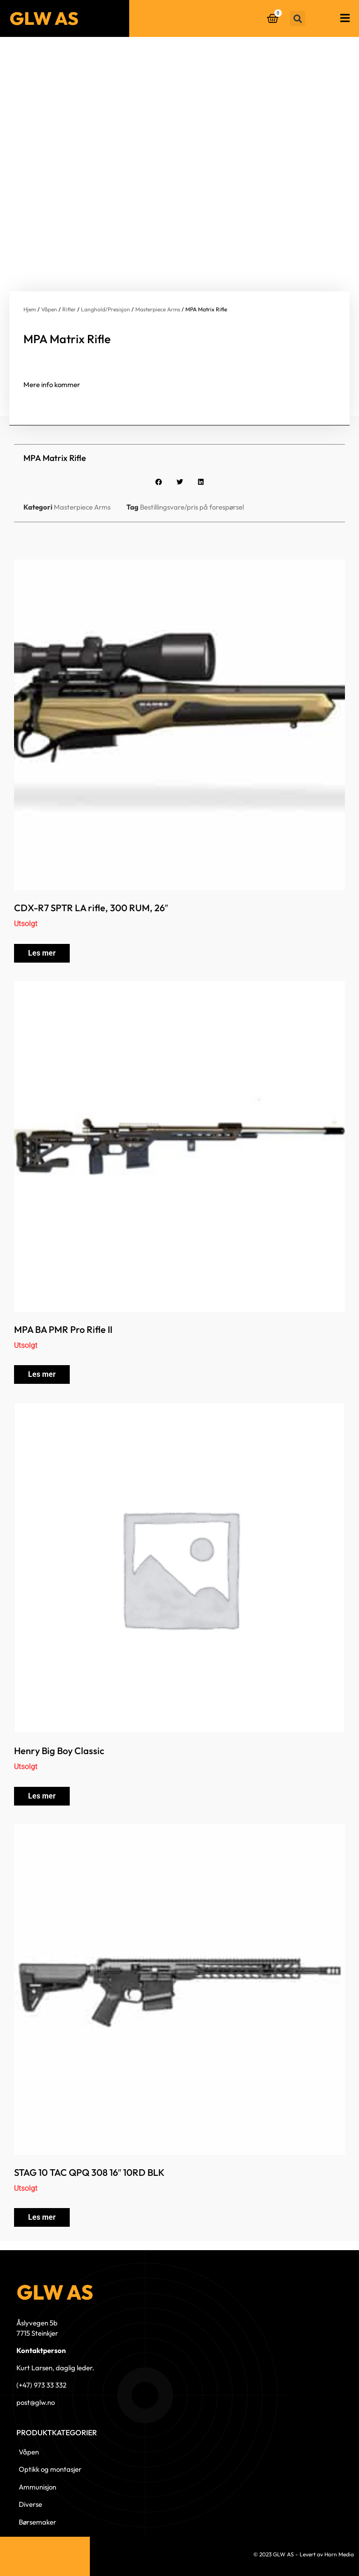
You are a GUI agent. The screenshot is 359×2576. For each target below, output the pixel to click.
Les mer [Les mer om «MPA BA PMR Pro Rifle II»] (42, 1374)
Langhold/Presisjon (105, 309)
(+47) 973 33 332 (41, 2385)
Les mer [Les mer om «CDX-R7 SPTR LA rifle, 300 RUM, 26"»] (42, 953)
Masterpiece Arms (157, 309)
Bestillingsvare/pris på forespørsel (192, 507)
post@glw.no (35, 2402)
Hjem (29, 309)
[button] (297, 18)
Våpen (49, 309)
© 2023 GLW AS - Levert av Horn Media (303, 2554)
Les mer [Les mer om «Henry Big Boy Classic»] (42, 1796)
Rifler (69, 309)
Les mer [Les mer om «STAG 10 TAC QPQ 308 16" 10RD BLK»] (42, 2217)
